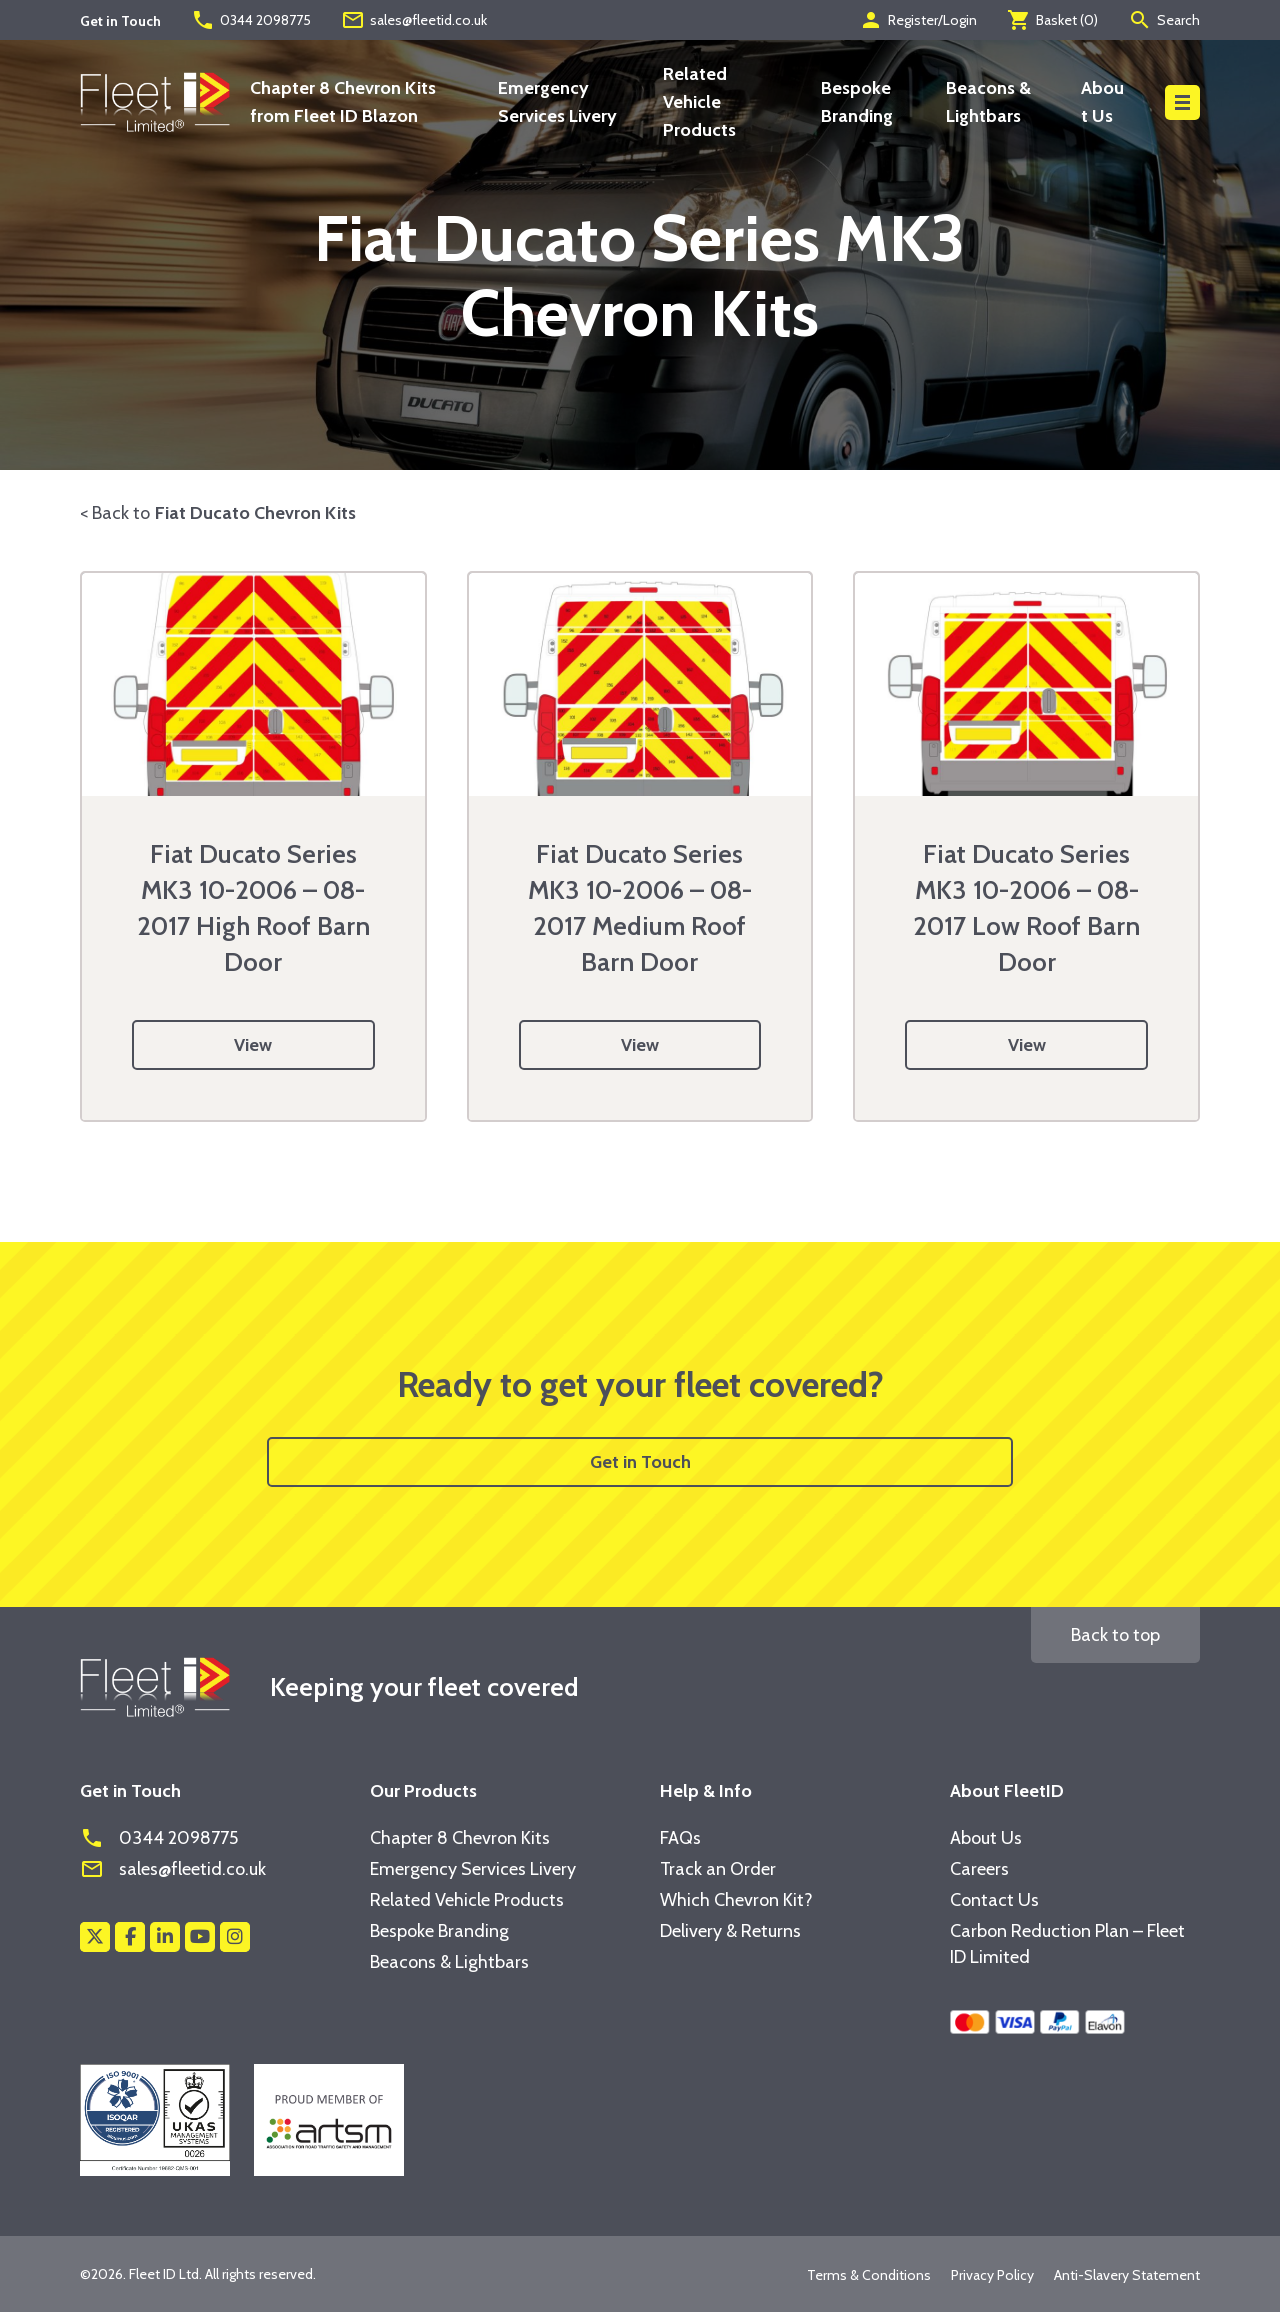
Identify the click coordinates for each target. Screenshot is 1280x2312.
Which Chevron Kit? (736, 1900)
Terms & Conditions (869, 2275)
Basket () (1052, 20)
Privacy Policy (992, 2275)
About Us (986, 1838)
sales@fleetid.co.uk (414, 20)
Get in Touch (640, 1462)
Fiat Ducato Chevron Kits (255, 513)
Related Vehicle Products (699, 102)
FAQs (680, 1838)
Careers (979, 1869)
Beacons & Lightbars (449, 1962)
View (253, 1045)
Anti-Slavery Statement (1127, 2275)
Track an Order (718, 1869)
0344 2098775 (251, 20)
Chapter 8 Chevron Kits (460, 1838)
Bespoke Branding (439, 1931)
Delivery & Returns (730, 1931)
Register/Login (918, 20)
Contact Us (994, 1900)
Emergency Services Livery (473, 1869)
